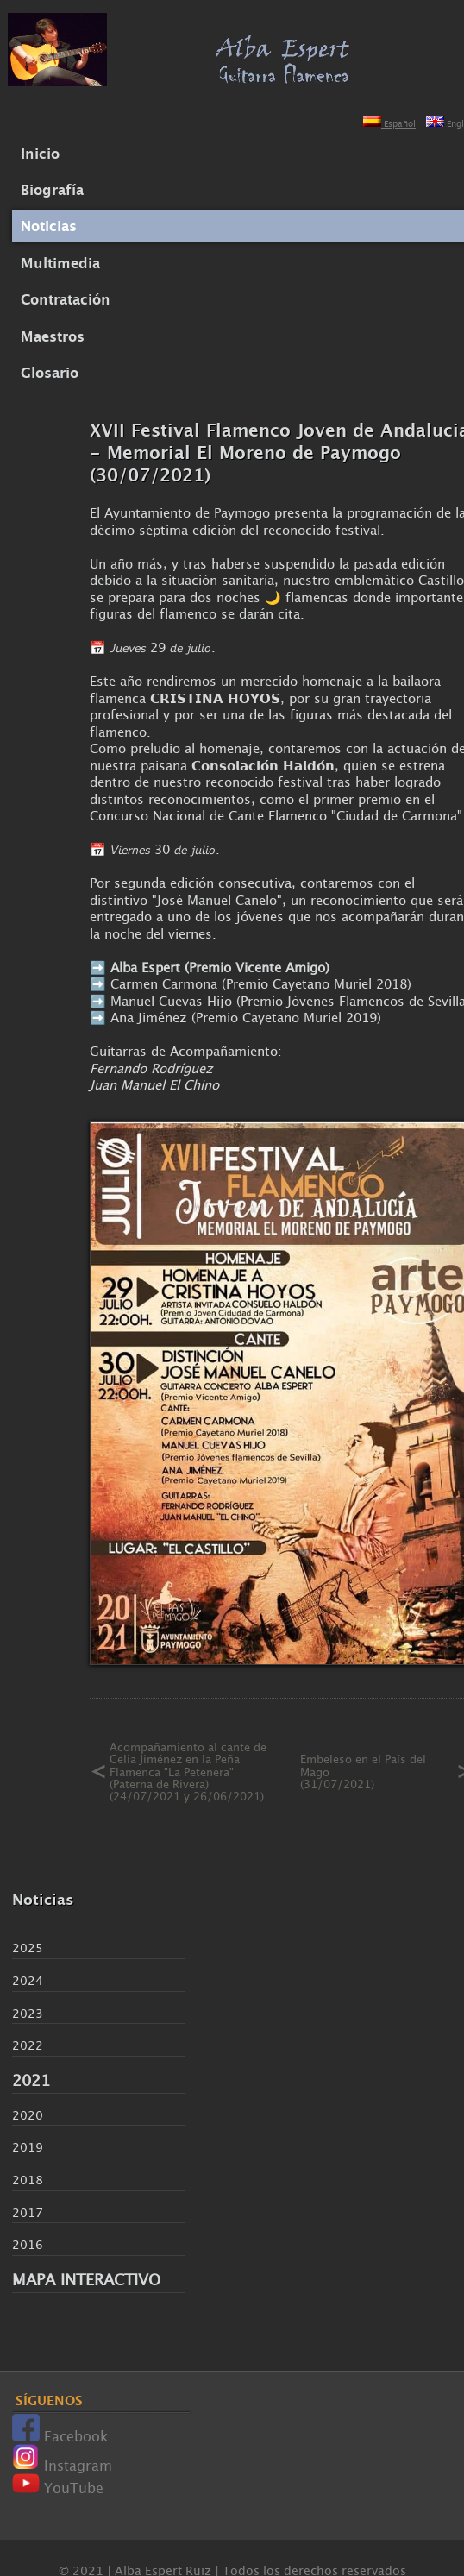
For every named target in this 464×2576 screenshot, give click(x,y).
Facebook (60, 2436)
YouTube (57, 2488)
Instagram (62, 2465)
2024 (27, 1980)
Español (389, 124)
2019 (27, 2146)
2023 (27, 2013)
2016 (27, 2244)
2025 (27, 1947)
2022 (27, 2045)
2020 (27, 2115)
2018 (27, 2179)
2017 (27, 2212)
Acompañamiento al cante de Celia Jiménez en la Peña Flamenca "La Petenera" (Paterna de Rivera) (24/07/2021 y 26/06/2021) (188, 1772)
